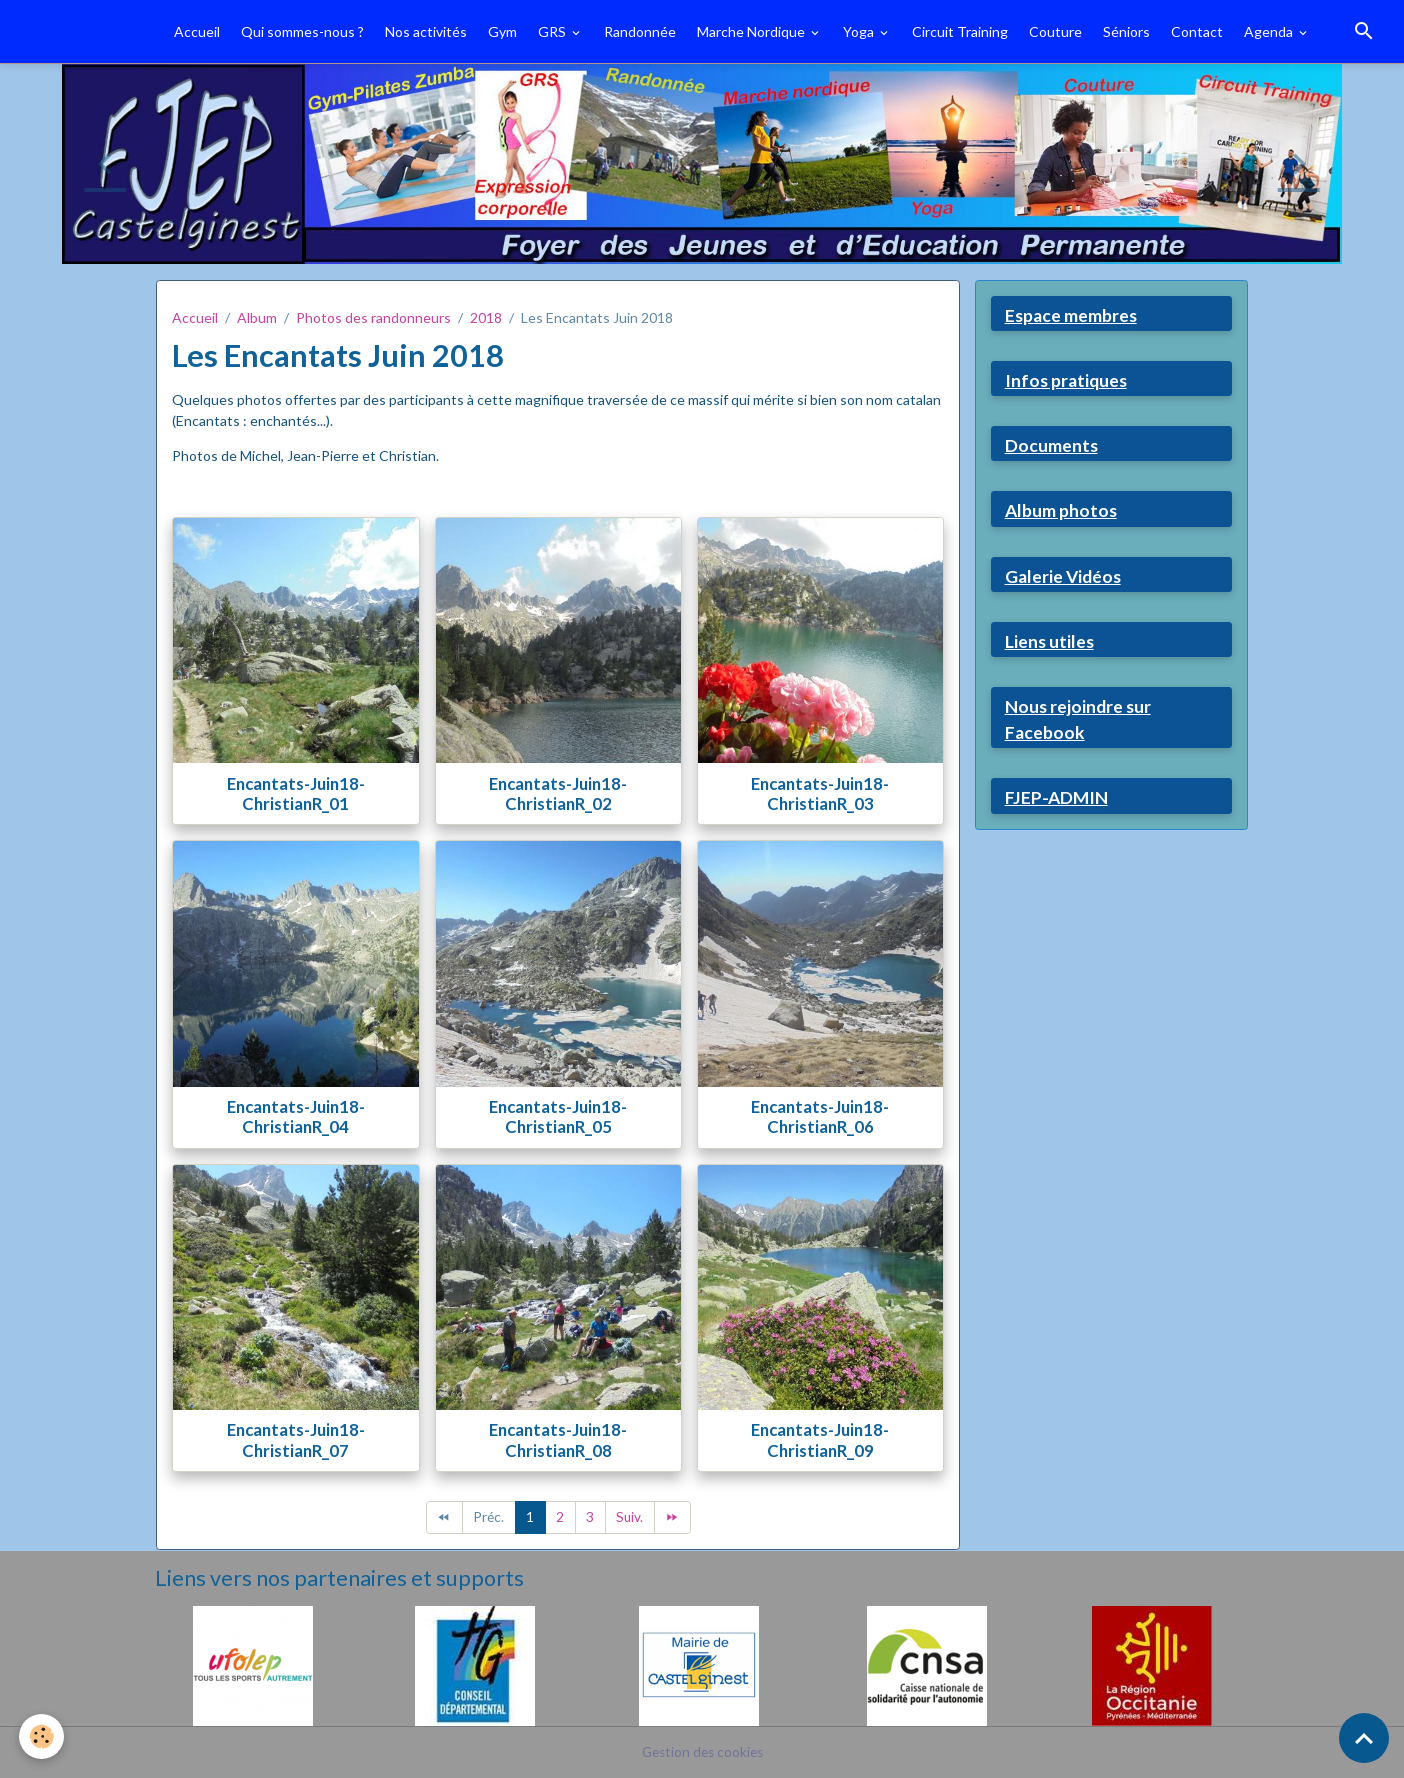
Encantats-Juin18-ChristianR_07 (296, 1439)
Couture (1055, 31)
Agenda (1270, 31)
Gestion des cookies (702, 1752)
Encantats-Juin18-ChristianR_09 (820, 1439)
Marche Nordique (752, 31)
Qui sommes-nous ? (302, 31)
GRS (553, 31)
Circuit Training (960, 31)
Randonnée (640, 31)
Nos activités (426, 31)
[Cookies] (42, 1736)
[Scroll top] (1364, 1738)
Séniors (1126, 31)
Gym (502, 31)
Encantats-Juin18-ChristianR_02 (558, 793)
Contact (1197, 31)
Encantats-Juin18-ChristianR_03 (820, 793)
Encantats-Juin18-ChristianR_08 (558, 1439)
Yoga (860, 31)
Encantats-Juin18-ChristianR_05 (558, 1116)
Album (257, 317)
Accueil (197, 31)
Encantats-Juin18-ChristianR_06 (820, 1116)
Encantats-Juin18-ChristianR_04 (296, 1116)
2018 (486, 317)
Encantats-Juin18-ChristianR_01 (296, 793)
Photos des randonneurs (373, 317)
